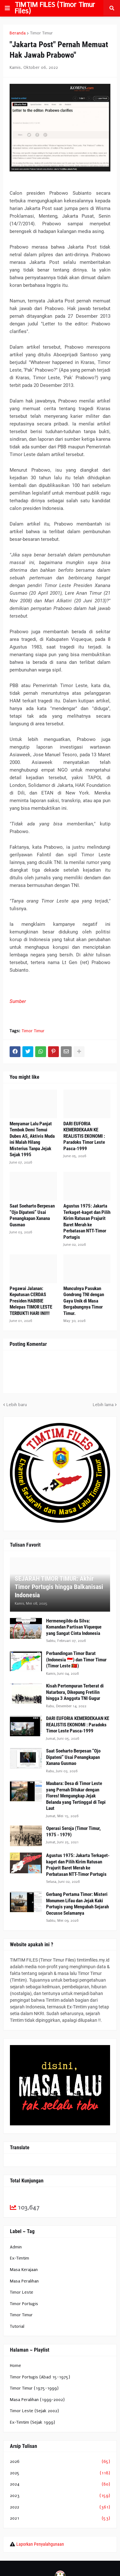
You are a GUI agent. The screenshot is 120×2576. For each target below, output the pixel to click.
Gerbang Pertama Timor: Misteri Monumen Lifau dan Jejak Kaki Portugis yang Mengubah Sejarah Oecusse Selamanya (77, 1903)
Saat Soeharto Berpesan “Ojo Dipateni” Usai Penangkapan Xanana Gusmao (32, 1215)
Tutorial (17, 2326)
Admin (16, 2247)
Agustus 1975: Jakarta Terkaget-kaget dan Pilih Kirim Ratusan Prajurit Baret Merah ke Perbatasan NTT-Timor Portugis (86, 1221)
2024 (60, 2484)
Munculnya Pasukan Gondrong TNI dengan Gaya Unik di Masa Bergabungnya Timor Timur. (83, 1301)
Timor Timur (41, 33)
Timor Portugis (24, 2303)
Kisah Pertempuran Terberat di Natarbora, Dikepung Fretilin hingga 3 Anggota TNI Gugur (75, 1692)
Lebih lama (103, 1404)
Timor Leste (21, 2292)
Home (15, 2365)
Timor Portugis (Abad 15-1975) (40, 2377)
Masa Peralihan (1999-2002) (37, 2399)
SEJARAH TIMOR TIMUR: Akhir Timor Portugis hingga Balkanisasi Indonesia (59, 1587)
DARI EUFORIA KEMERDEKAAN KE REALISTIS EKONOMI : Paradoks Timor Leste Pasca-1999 (84, 1136)
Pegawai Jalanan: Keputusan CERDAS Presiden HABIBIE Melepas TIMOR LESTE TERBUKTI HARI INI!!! (31, 1301)
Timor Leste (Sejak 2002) (34, 2410)
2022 (60, 2507)
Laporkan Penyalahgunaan (40, 2544)
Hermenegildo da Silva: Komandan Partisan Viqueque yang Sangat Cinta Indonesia (73, 1627)
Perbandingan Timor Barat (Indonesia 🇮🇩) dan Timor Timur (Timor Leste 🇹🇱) (76, 1660)
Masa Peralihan (24, 2281)
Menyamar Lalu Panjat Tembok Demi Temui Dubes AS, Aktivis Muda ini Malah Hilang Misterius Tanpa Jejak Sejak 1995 (32, 1139)
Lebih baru (16, 1404)
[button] (7, 8)
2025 (60, 2473)
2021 (60, 2518)
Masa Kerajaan (24, 2269)
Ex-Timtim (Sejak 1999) (32, 2422)
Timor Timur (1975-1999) (34, 2388)
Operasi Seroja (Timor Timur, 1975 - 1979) (73, 1831)
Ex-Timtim (19, 2258)
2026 (60, 2461)
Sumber (18, 1001)
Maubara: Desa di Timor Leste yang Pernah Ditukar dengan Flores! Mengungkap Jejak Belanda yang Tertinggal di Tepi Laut (76, 1796)
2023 (60, 2496)
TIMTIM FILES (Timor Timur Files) (55, 8)
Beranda (18, 33)
